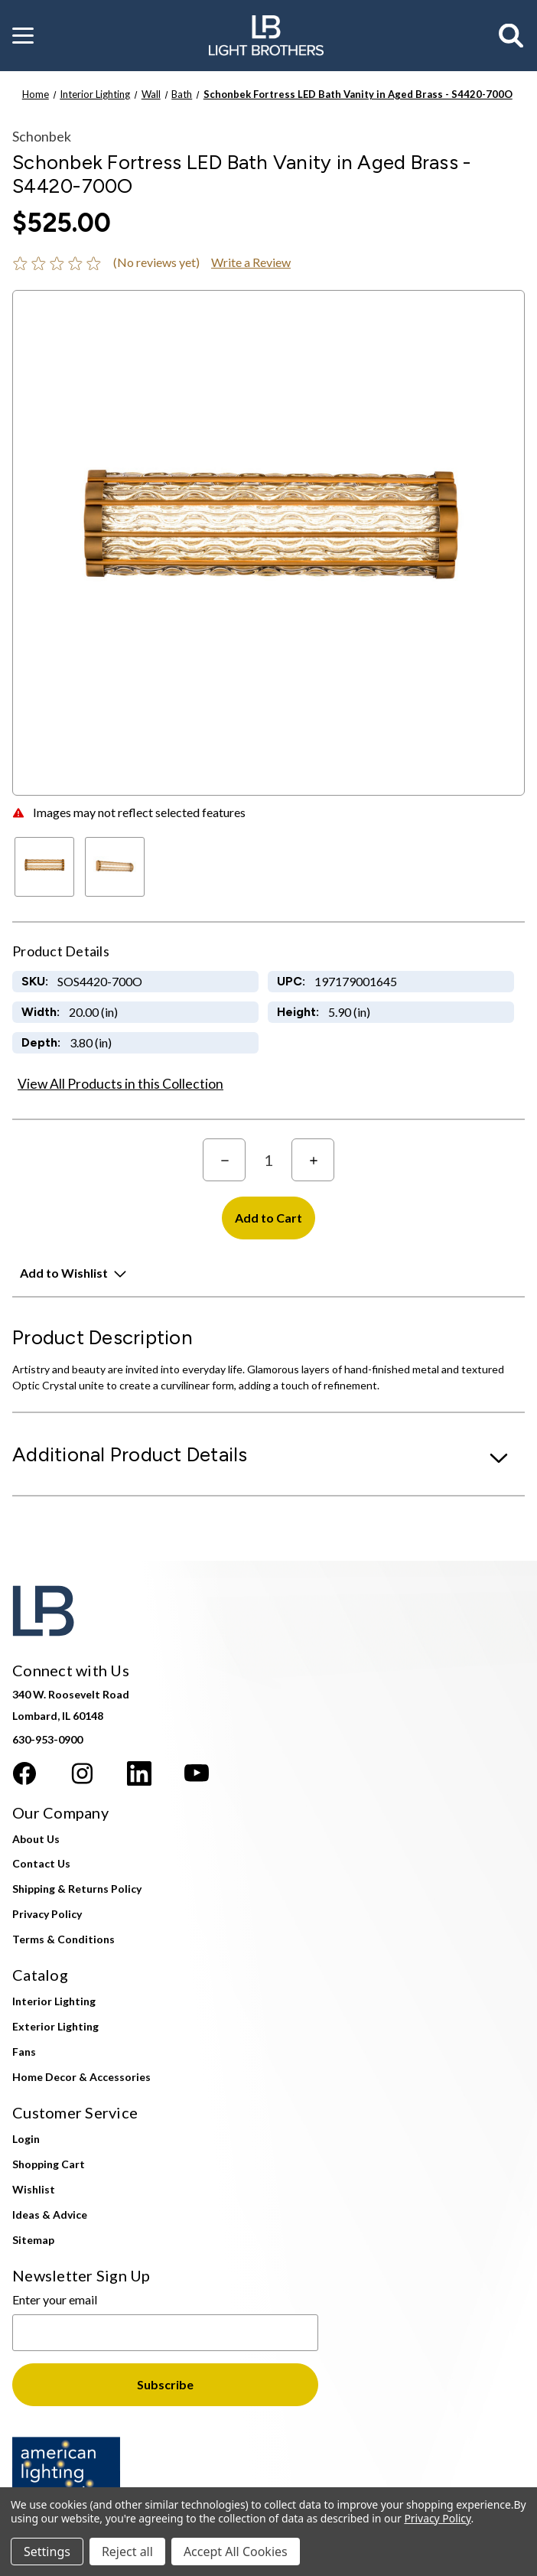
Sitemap (33, 2239)
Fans (24, 2051)
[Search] (512, 36)
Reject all (127, 2551)
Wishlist (33, 2189)
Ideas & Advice (49, 2214)
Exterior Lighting (55, 2026)
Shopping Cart (48, 2164)
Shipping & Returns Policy (77, 1888)
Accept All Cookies (236, 2551)
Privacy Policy (47, 1913)
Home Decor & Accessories (81, 2076)
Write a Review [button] (251, 262)
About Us (36, 1838)
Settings (47, 2551)
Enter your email (54, 2299)
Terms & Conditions (63, 1939)
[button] (23, 36)
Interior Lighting (54, 2001)
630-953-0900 (47, 1739)
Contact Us (41, 1863)
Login (26, 2138)
